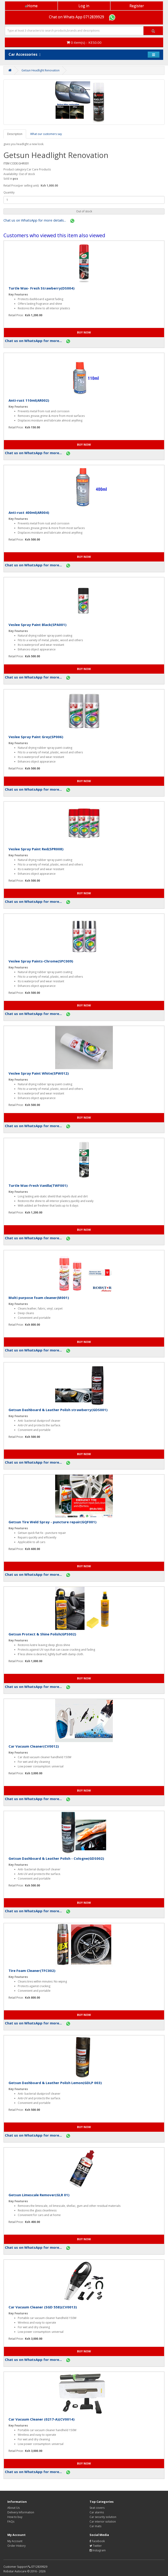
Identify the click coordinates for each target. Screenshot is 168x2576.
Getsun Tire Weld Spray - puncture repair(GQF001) (52, 1522)
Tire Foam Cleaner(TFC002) (32, 1970)
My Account (14, 2541)
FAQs (10, 2521)
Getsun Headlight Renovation (40, 70)
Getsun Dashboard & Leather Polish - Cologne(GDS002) (56, 1858)
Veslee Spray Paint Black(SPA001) (37, 624)
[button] (84, 211)
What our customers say (46, 134)
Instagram (98, 2550)
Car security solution (103, 2517)
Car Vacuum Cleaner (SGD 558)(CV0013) (43, 2307)
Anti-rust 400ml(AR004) (29, 512)
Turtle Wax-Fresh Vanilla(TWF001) (38, 1185)
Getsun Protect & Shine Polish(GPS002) (42, 1634)
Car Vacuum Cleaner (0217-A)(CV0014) (42, 2419)
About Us (13, 2508)
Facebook (97, 2541)
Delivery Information (20, 2512)
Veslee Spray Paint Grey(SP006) (36, 736)
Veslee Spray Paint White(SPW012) (39, 1073)
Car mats (95, 2526)
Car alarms (97, 2512)
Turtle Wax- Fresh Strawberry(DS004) (42, 288)
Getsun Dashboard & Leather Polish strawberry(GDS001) (58, 1409)
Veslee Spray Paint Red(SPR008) (36, 849)
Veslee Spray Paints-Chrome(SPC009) (41, 961)
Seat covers (97, 2508)
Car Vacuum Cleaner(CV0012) (34, 1746)
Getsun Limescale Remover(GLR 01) (39, 2195)
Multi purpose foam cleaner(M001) (39, 1297)
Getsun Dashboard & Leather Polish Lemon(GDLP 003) (55, 2082)
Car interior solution (103, 2521)
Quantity (9, 192)
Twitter (96, 2546)
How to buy (14, 2517)
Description (14, 134)
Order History (16, 2546)
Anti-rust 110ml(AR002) (29, 400)
